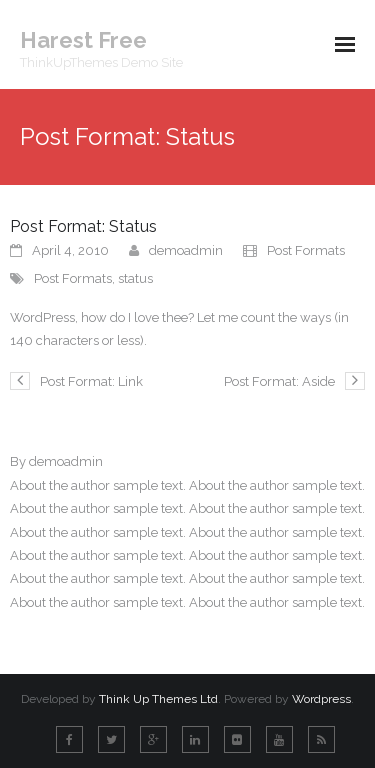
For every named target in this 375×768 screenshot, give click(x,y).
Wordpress (321, 699)
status (135, 278)
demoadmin (186, 250)
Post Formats (306, 250)
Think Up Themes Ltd (158, 699)
